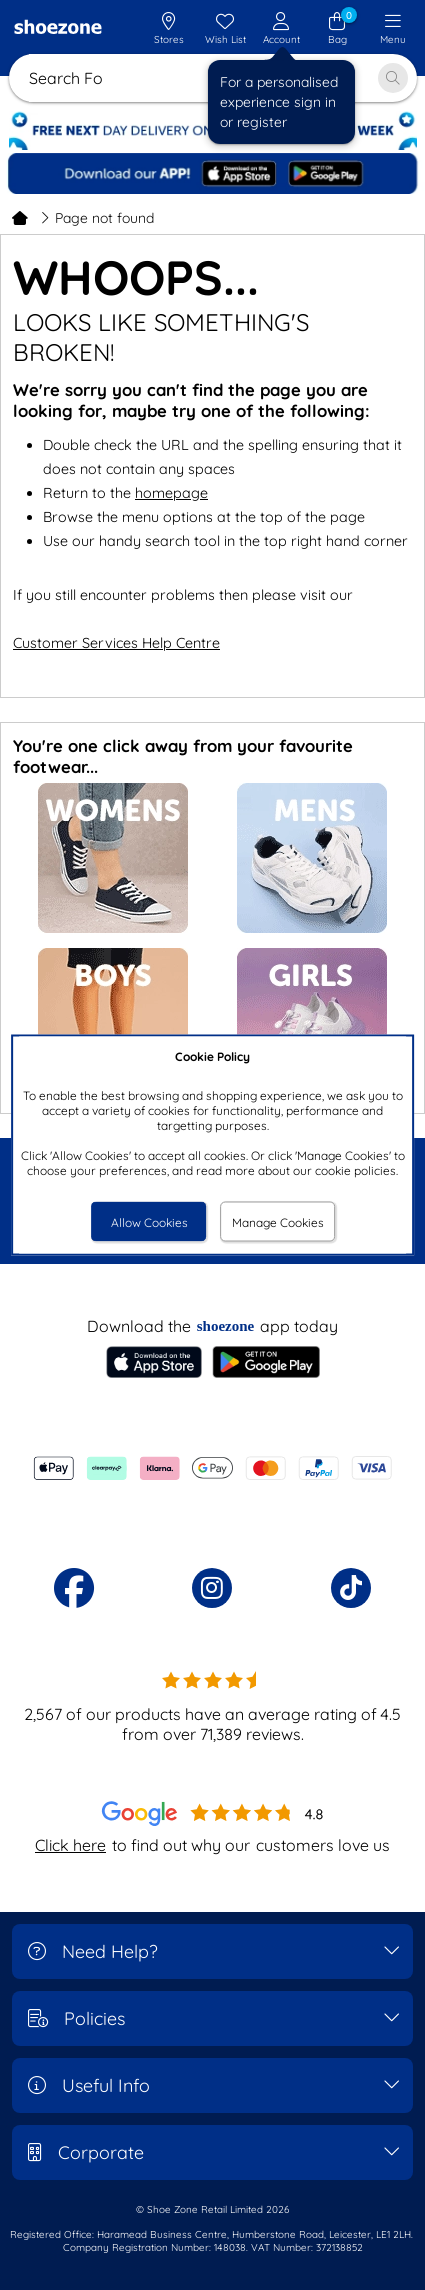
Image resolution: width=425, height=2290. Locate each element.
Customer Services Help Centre (116, 643)
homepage (171, 493)
